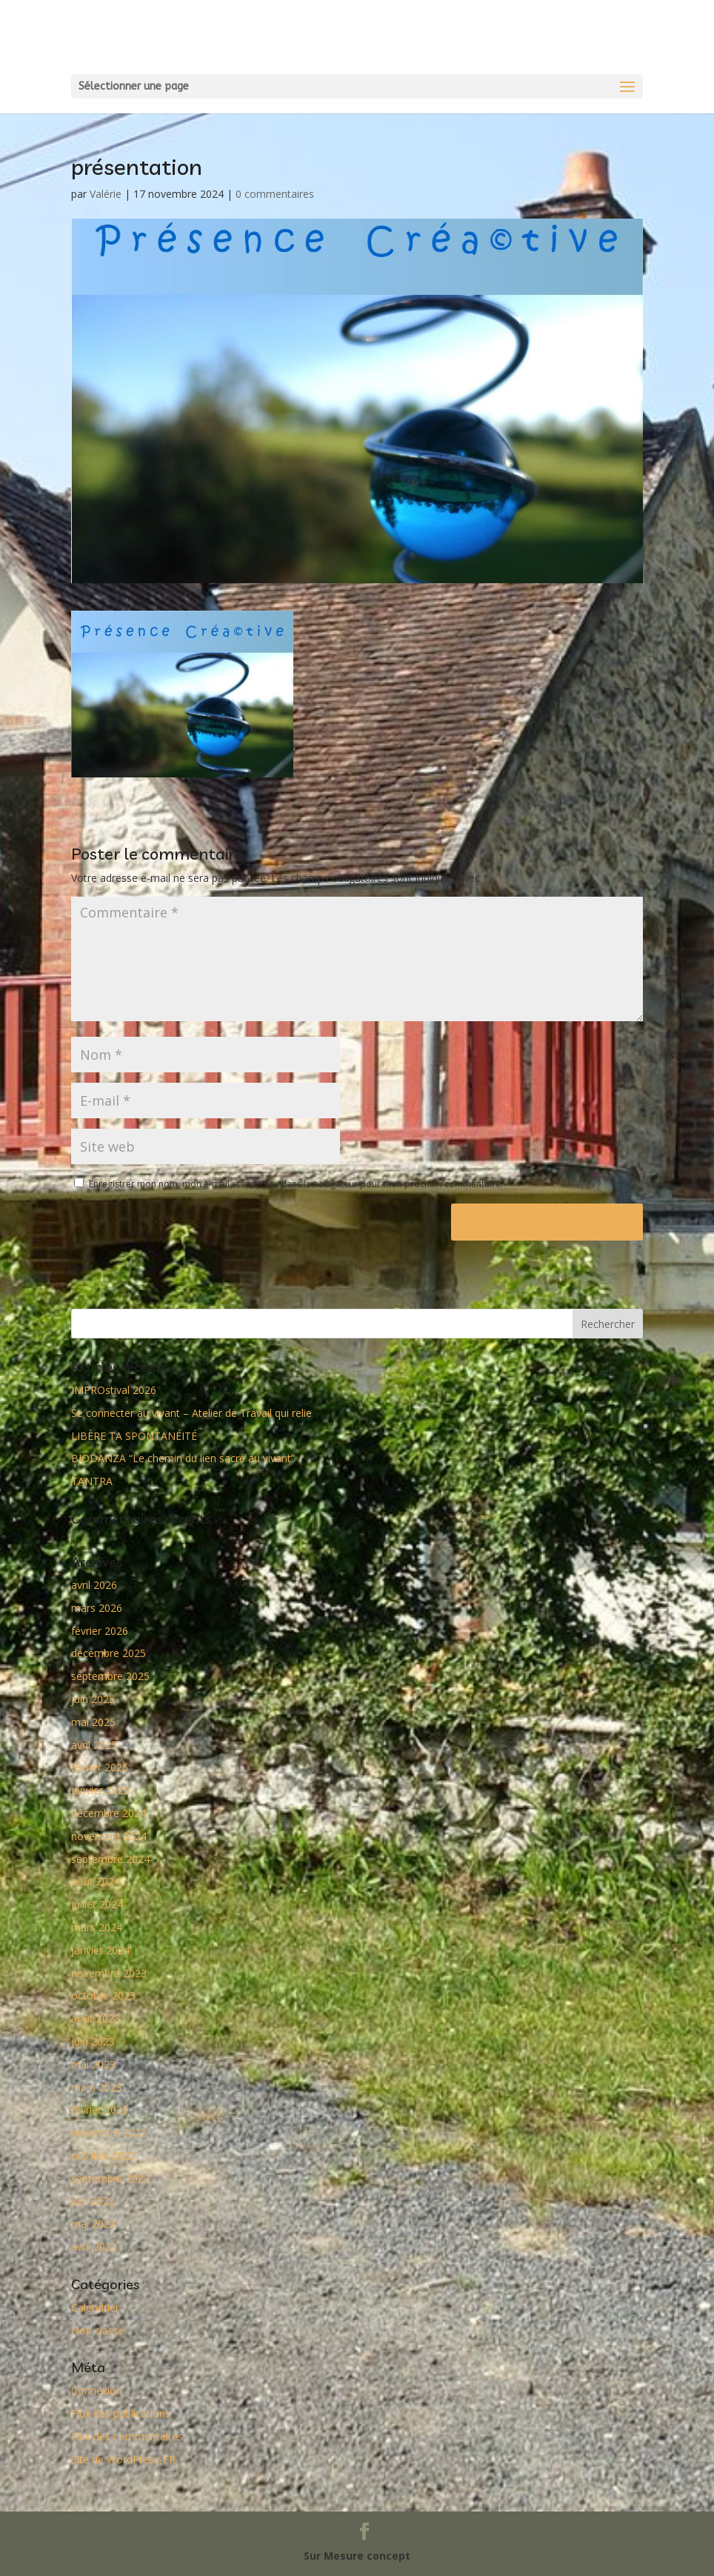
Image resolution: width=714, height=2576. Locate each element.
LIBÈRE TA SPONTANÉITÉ (134, 1436)
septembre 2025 (110, 1676)
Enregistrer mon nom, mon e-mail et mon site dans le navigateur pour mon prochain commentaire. (296, 1184)
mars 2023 (96, 2087)
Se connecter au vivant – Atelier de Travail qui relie (191, 1413)
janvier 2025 (100, 1790)
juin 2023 (93, 2041)
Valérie (105, 194)
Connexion (96, 2390)
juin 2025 (93, 1699)
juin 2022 (93, 2201)
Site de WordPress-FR (123, 2459)
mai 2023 (93, 2064)
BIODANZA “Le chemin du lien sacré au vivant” (183, 1458)
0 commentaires (275, 194)
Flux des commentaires (127, 2436)
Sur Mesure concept (357, 2556)
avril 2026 (94, 1585)
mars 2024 (96, 1927)
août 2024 (95, 1881)
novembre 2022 (109, 2132)
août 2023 (95, 2018)
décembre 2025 (108, 1653)
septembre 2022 (110, 2178)
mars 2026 (96, 1608)
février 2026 (99, 1631)
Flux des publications (120, 2413)
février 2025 (99, 1767)
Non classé (97, 2330)
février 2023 (99, 2109)
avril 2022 (94, 2247)
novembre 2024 (109, 1836)
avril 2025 (94, 1745)
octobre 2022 (103, 2155)
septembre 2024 (110, 1859)
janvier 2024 (100, 1950)
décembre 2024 (108, 1813)
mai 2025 (93, 1722)
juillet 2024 (97, 1904)
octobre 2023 (103, 1995)
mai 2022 (93, 2224)
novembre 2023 (109, 1973)
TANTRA (92, 1481)
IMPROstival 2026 (113, 1390)
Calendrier (95, 2307)
